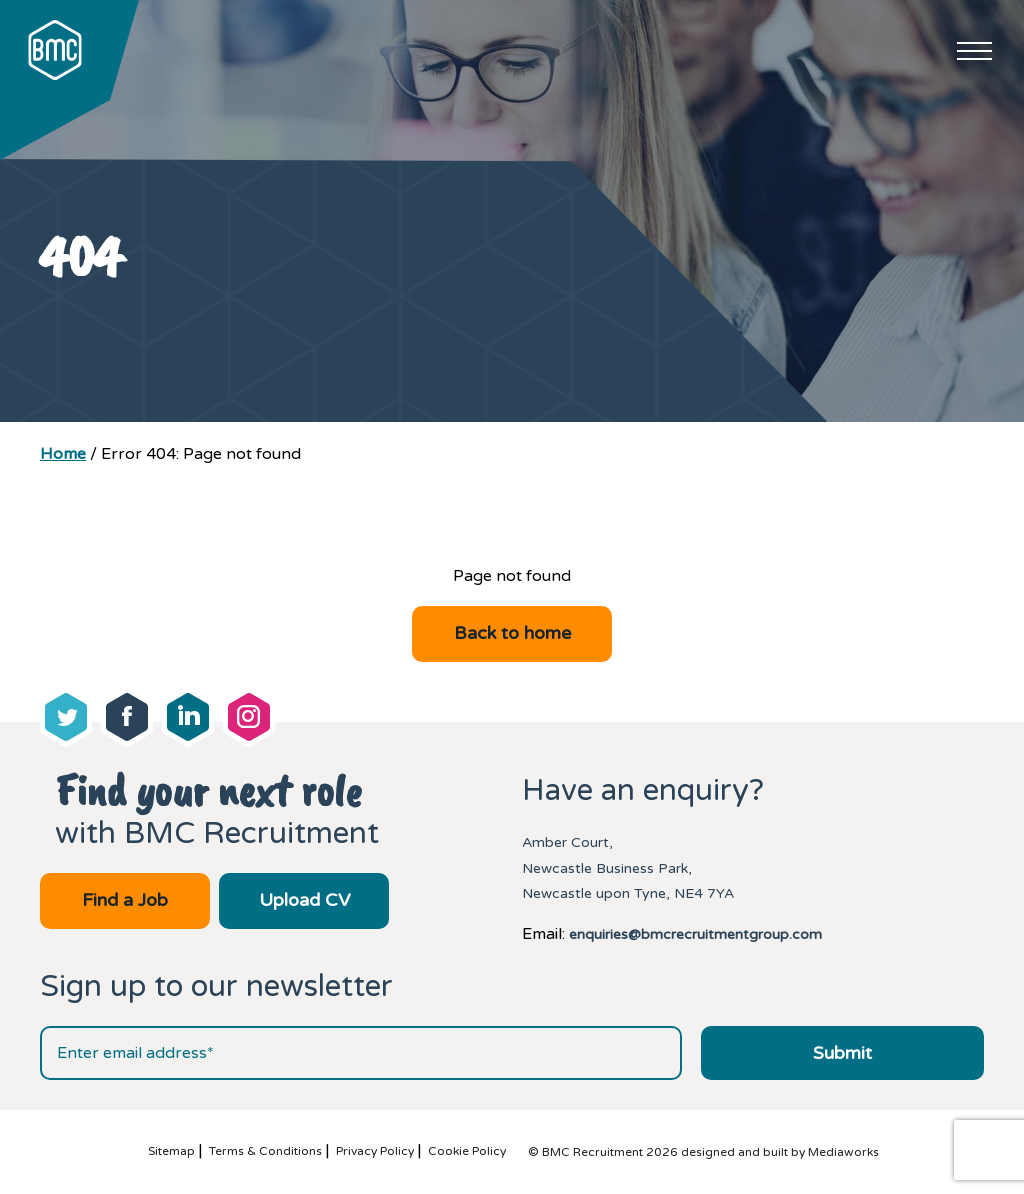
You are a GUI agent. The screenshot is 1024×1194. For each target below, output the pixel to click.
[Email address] (361, 1053)
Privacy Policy (375, 1151)
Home (63, 454)
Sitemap (171, 1151)
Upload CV (304, 900)
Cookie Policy (467, 1151)
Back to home (512, 633)
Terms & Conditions (265, 1151)
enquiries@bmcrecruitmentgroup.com (695, 934)
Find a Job (125, 900)
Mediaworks (843, 1152)
